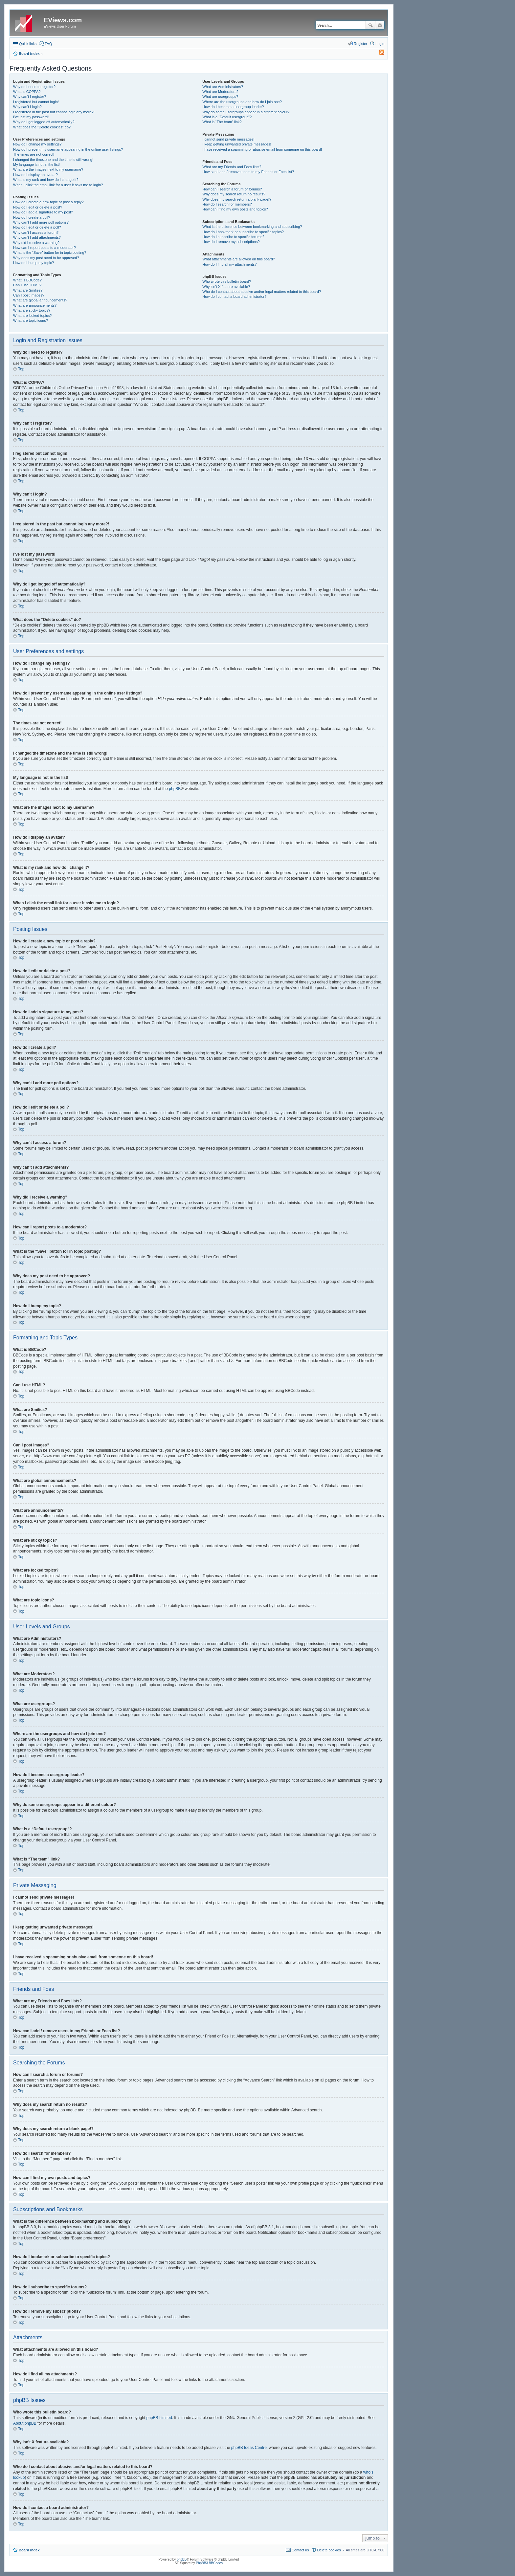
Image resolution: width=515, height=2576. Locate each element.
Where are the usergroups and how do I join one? (242, 102)
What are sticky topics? (31, 310)
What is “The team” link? (221, 122)
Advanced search (379, 25)
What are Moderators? (220, 92)
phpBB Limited (159, 2417)
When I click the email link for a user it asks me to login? (58, 185)
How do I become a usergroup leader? (233, 107)
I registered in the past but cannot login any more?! (54, 112)
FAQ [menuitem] (48, 44)
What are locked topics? (32, 316)
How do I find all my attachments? (229, 264)
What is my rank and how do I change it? (45, 180)
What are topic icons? (30, 320)
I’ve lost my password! (31, 117)
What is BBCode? (27, 280)
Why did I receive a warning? (36, 243)
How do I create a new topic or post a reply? (48, 202)
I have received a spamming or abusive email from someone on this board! (262, 149)
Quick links (27, 44)
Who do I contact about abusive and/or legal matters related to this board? (261, 292)
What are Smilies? (27, 290)
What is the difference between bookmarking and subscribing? (252, 227)
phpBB (175, 788)
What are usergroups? (220, 97)
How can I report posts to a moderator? (44, 248)
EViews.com (63, 20)
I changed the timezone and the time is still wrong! (53, 160)
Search (370, 25)
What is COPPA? (27, 92)
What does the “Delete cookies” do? (42, 127)
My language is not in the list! (36, 164)
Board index (29, 2550)
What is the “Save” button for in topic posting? (49, 252)
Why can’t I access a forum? (35, 232)
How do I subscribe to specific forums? (233, 237)
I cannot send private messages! (228, 139)
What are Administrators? (222, 87)
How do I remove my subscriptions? (230, 242)
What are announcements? (34, 305)
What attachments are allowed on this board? (238, 259)
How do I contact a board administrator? (234, 296)
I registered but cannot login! (36, 102)
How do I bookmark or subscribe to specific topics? (243, 232)
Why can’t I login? (27, 107)
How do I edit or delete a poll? (37, 227)
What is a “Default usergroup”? (227, 117)
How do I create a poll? (31, 217)
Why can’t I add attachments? (37, 237)
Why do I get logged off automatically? (43, 122)
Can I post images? (28, 295)
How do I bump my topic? (33, 263)
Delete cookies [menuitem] (329, 2550)
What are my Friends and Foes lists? (231, 167)
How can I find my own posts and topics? (235, 209)
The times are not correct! (33, 154)
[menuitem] (378, 53)
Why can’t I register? (29, 97)
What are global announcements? (40, 300)
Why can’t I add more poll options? (41, 222)
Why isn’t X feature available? (226, 287)
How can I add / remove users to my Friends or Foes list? (248, 172)
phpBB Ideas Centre (249, 2447)
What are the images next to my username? (48, 169)
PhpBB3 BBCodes (209, 2563)
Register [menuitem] (360, 44)
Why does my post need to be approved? (46, 258)
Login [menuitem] (379, 44)
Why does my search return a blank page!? (236, 199)
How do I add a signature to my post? (43, 212)
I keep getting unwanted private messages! (236, 144)
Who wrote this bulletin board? (226, 281)
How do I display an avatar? (35, 175)
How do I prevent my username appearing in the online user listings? (68, 149)
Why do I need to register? (34, 87)
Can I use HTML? (27, 285)
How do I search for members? (227, 204)
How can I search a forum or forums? (232, 189)
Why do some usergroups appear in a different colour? (245, 112)
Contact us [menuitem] (300, 2550)
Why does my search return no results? (233, 194)
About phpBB (24, 2423)
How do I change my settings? (37, 144)
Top (21, 369)
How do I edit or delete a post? (37, 207)
